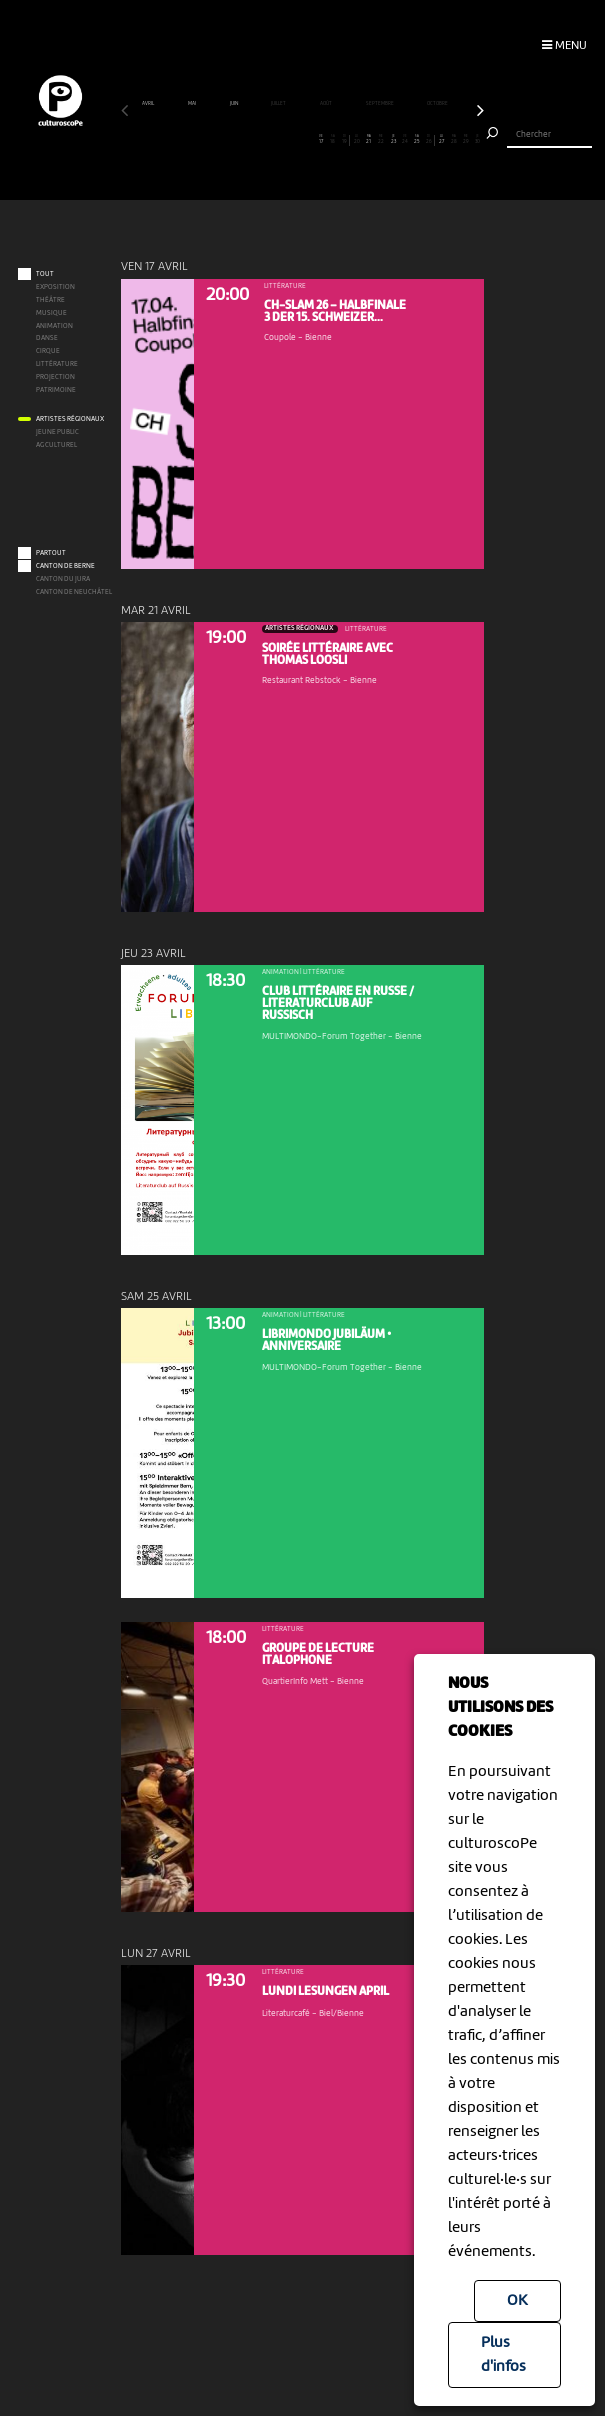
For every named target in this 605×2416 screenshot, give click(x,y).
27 (441, 139)
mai (192, 103)
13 (272, 139)
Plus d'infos (503, 2355)
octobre (438, 103)
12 (260, 139)
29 (465, 139)
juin (234, 103)
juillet (279, 103)
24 (405, 139)
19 (344, 139)
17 (320, 139)
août (326, 103)
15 (296, 139)
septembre (380, 103)
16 (308, 139)
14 (284, 139)
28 (453, 139)
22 (381, 139)
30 (477, 139)
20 (356, 139)
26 (429, 139)
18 (332, 139)
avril (148, 103)
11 (248, 139)
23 (393, 139)
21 (368, 139)
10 (235, 139)
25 (417, 139)
